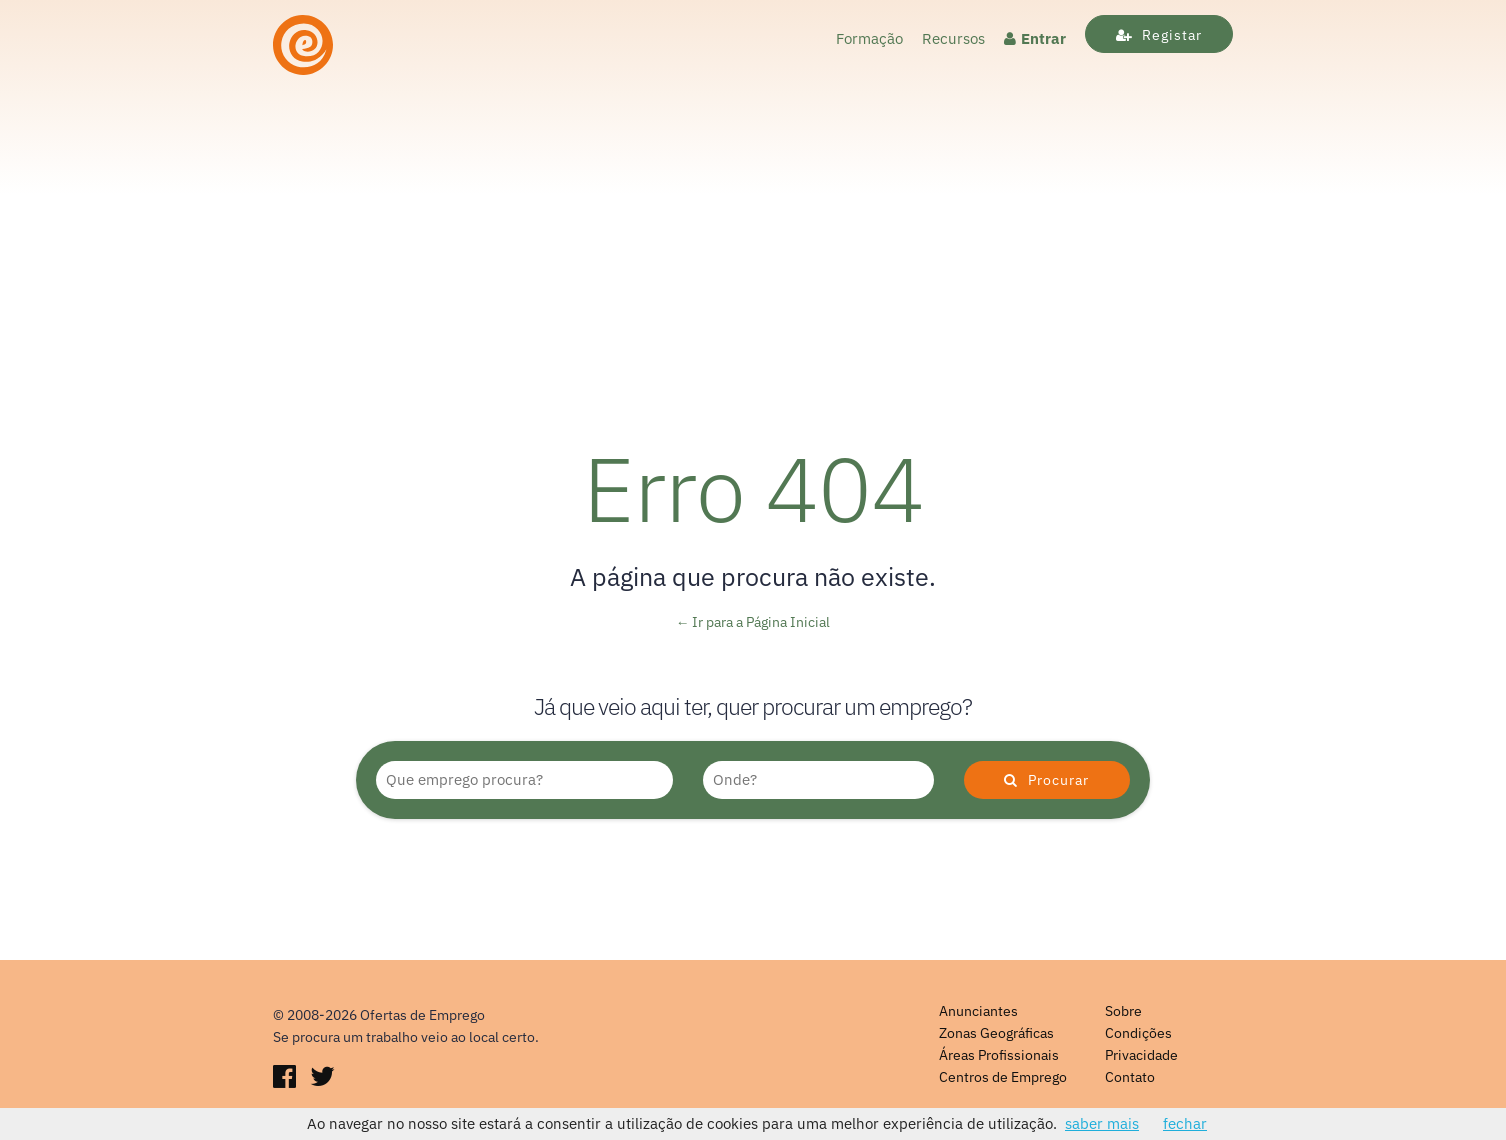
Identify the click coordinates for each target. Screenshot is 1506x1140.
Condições (1138, 1033)
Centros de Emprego (1003, 1077)
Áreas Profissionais (999, 1055)
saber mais (1102, 1123)
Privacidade (1141, 1055)
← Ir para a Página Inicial (753, 622)
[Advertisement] (753, 232)
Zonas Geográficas (996, 1033)
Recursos (953, 38)
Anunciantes (978, 1011)
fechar (1185, 1123)
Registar (1159, 35)
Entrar (1035, 38)
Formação (869, 38)
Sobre (1123, 1011)
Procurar (1046, 780)
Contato (1130, 1077)
